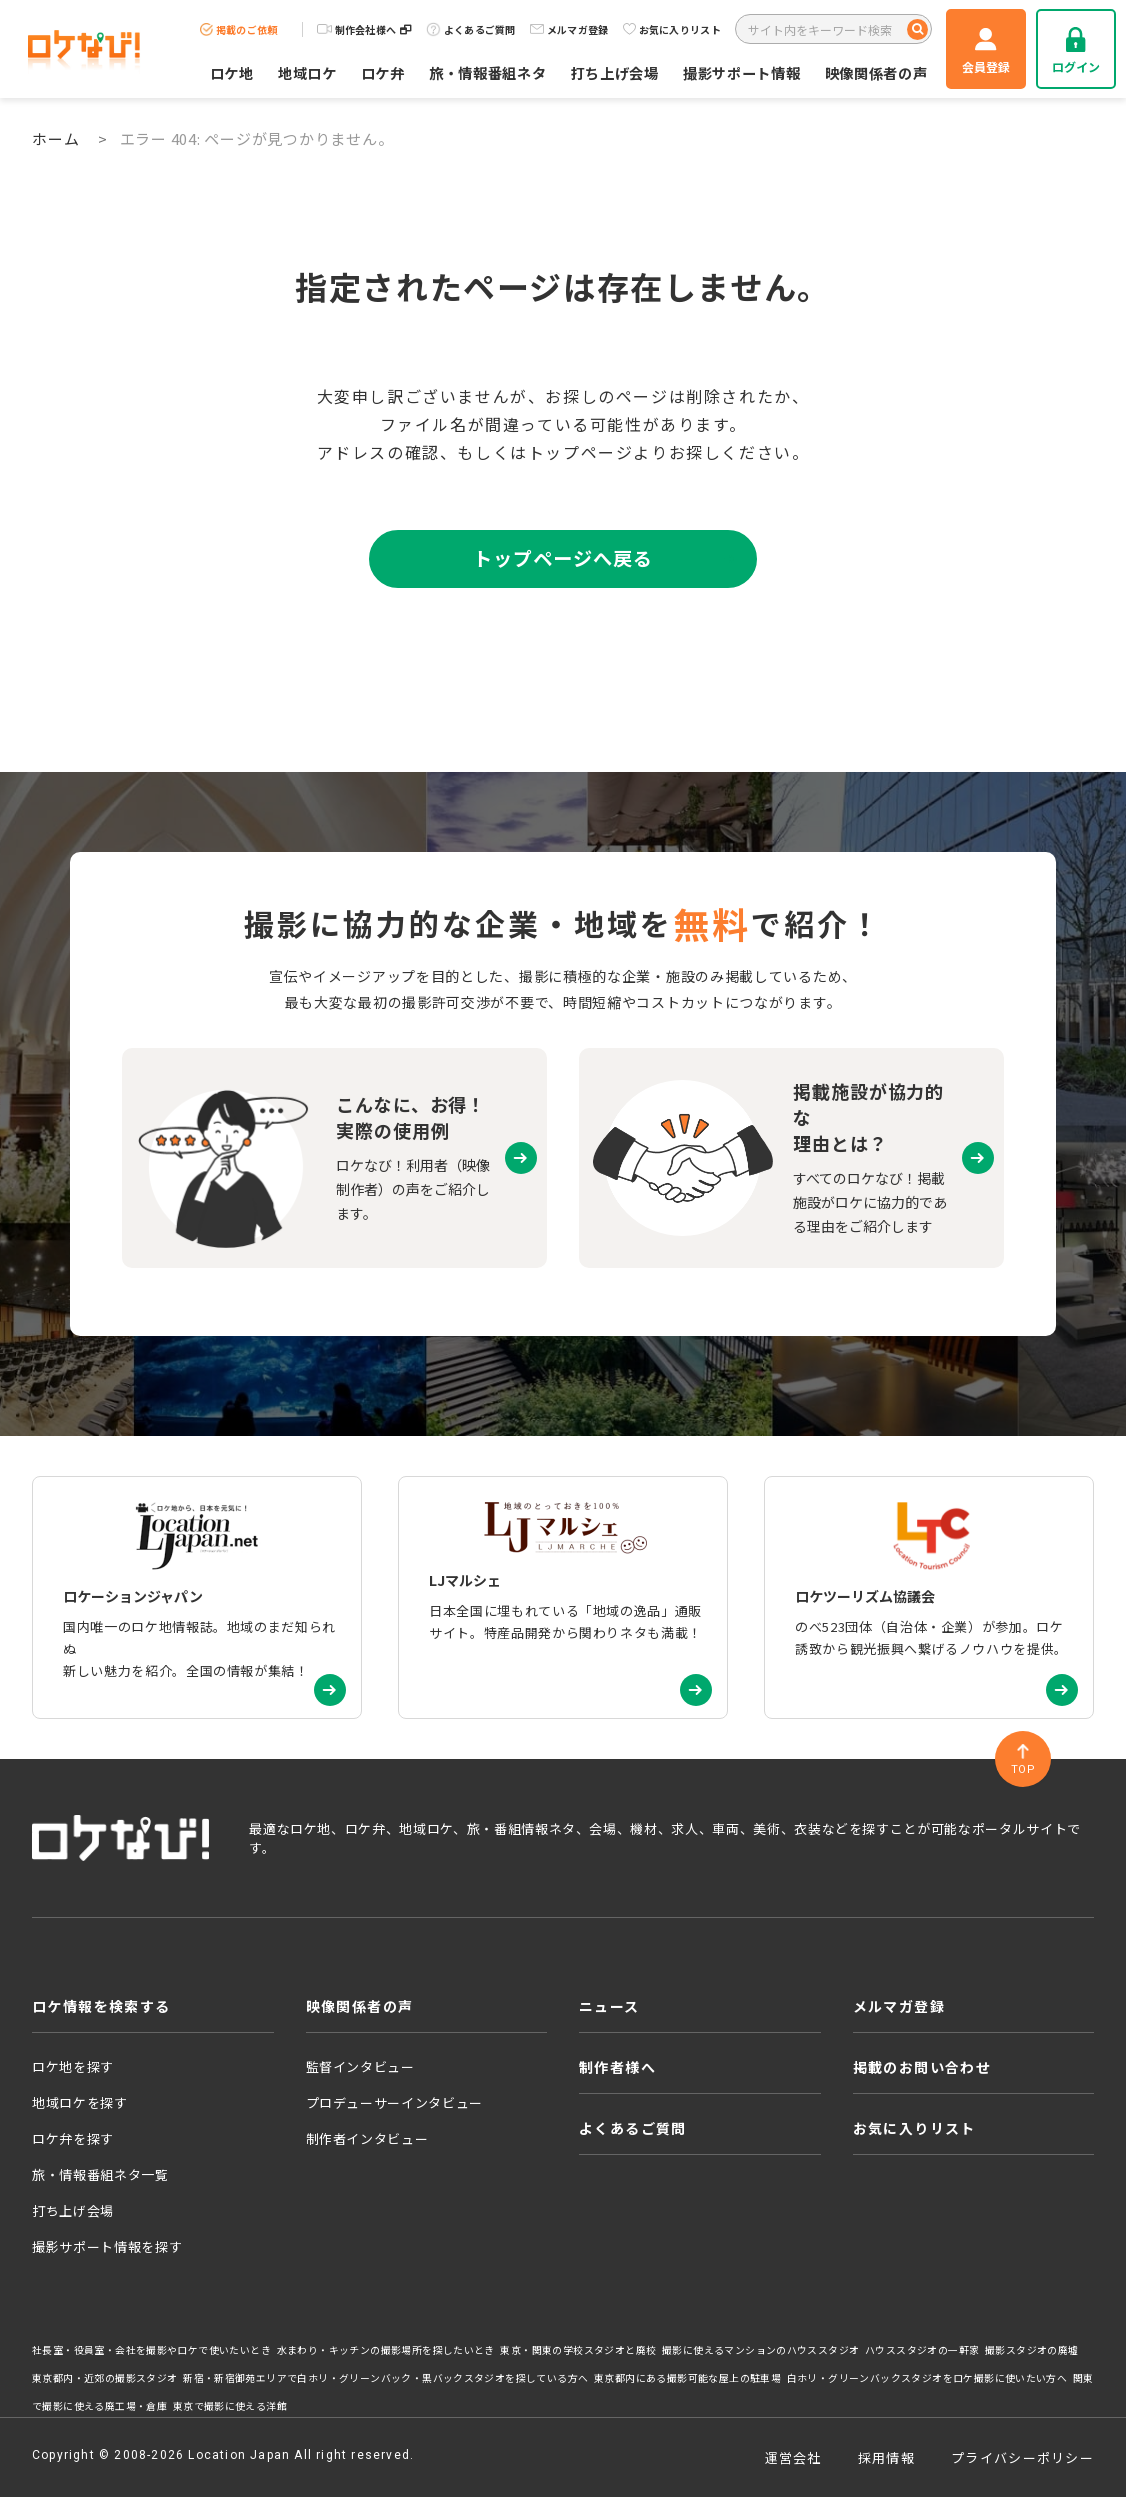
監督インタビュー (360, 2066)
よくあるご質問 (471, 29)
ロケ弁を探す (73, 2138)
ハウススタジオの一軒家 (922, 2350)
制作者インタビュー (367, 2138)
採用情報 (886, 2457)
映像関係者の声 (876, 72)
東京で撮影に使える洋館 (230, 2406)
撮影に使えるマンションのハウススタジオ (760, 2350)
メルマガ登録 (569, 29)
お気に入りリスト (672, 29)
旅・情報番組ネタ (488, 72)
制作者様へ (617, 2067)
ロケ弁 (383, 72)
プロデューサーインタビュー (394, 2102)
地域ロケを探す (80, 2102)
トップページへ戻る (563, 558)
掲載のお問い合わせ (922, 2067)
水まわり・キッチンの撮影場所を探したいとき (386, 2350)
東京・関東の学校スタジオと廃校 (578, 2350)
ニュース (609, 2006)
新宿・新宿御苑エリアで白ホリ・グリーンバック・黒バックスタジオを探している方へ (385, 2378)
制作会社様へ (364, 29)
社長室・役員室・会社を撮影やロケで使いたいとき (151, 2350)
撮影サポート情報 (742, 72)
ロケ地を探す (73, 2066)
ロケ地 (232, 72)
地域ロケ (307, 72)
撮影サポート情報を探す (107, 2246)
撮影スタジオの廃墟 (1032, 2350)
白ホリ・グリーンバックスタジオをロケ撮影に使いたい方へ (927, 2378)
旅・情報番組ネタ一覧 (100, 2174)
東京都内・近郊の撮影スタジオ (105, 2378)
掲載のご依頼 (239, 29)
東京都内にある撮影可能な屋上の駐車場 (687, 2378)
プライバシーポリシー (1022, 2457)
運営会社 (793, 2457)
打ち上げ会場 (615, 72)
